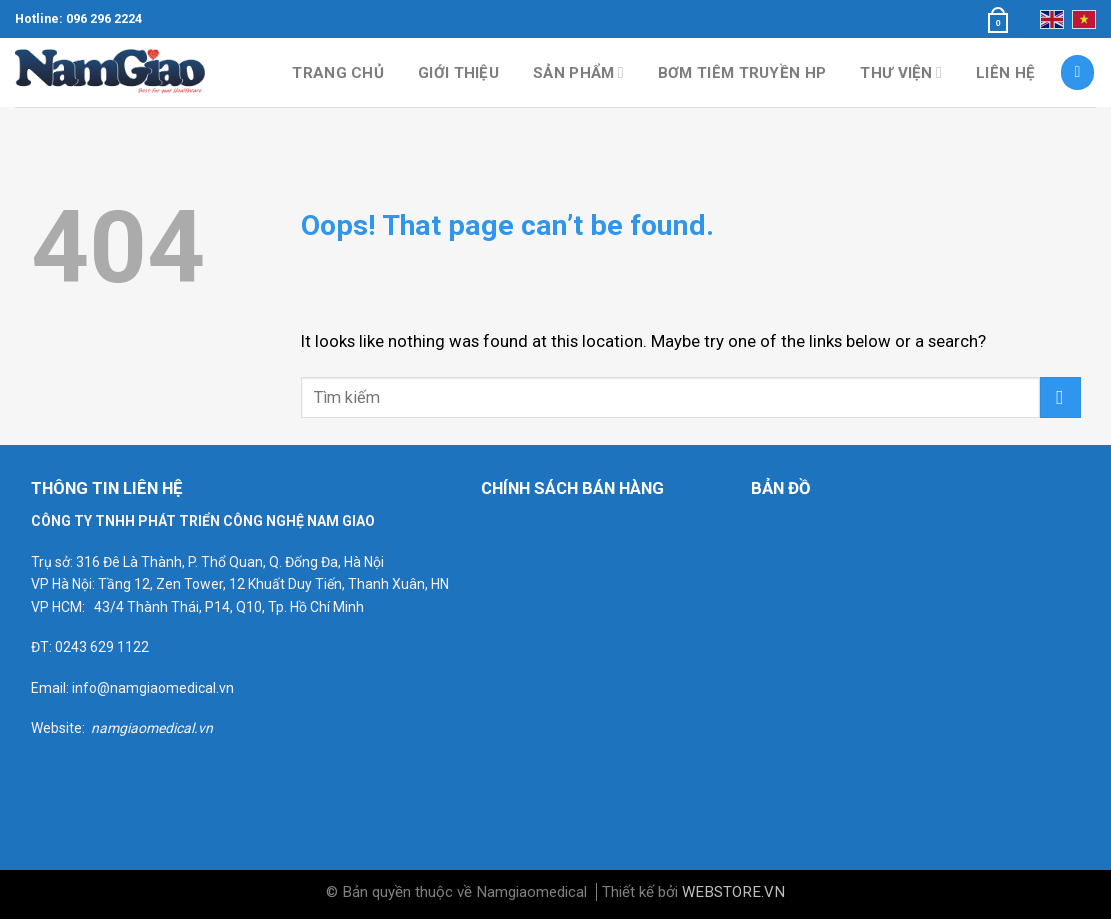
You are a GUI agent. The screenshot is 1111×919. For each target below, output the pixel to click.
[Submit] (1060, 397)
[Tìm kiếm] (1078, 72)
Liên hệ (1005, 73)
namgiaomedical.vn (152, 728)
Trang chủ (338, 73)
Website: (61, 728)
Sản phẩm (578, 72)
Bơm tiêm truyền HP (742, 73)
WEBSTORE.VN (733, 892)
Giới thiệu (458, 73)
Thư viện (901, 72)
